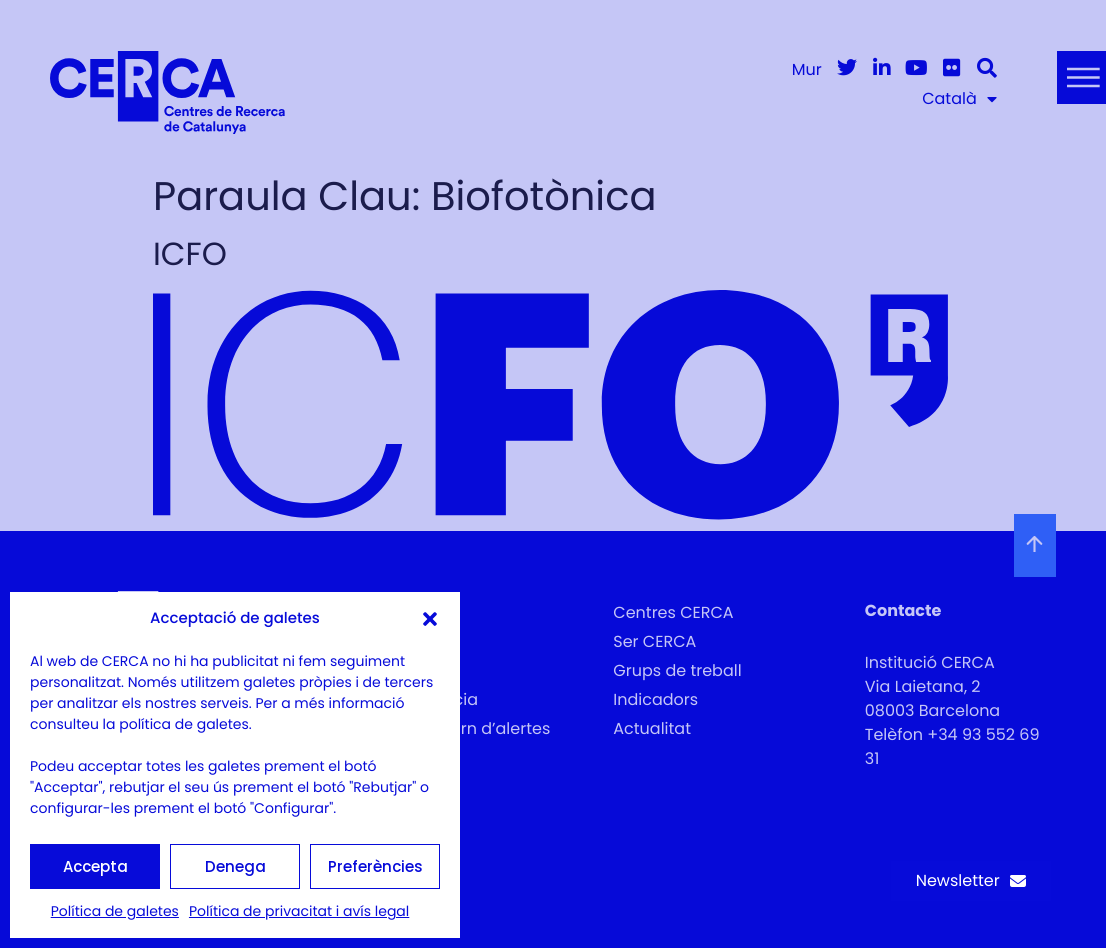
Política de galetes (115, 911)
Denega (235, 866)
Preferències (375, 866)
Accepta (95, 866)
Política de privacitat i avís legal (299, 911)
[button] (430, 619)
